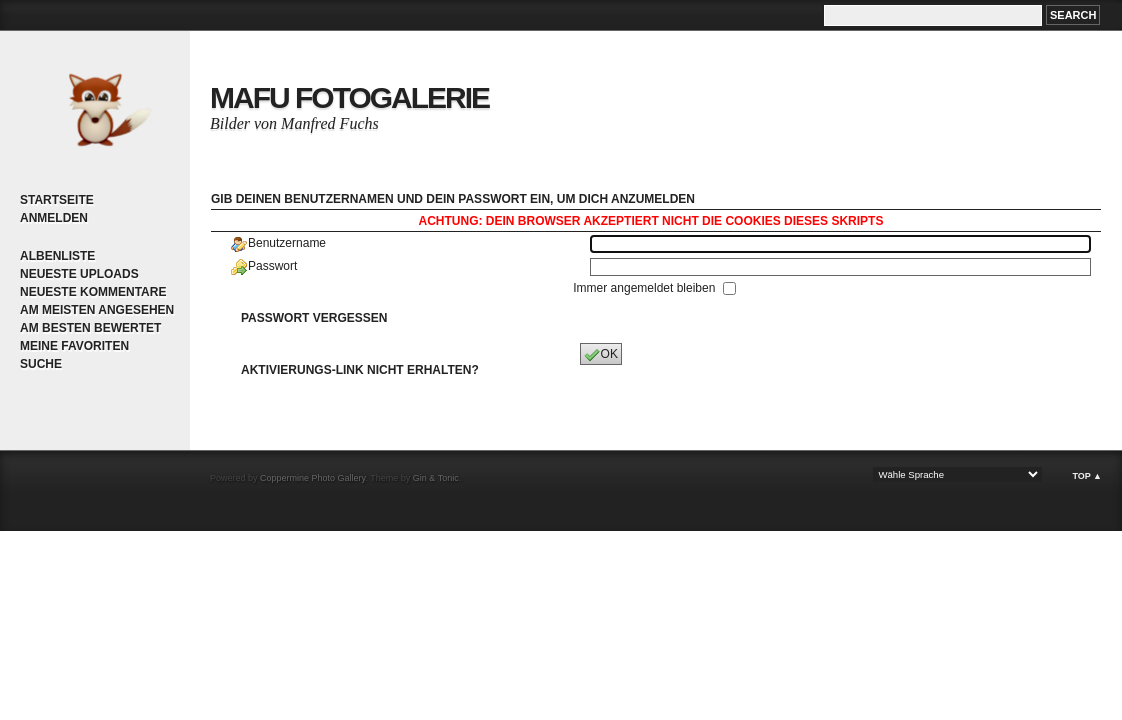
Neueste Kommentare (93, 292)
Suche (41, 364)
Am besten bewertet (90, 328)
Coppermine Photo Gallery (312, 478)
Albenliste (57, 256)
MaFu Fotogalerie (349, 97)
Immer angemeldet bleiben (645, 288)
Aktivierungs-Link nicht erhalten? (360, 370)
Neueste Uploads (79, 274)
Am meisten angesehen (97, 310)
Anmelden (54, 218)
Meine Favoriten (74, 346)
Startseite (57, 200)
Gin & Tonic (436, 478)
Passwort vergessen (314, 318)
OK (601, 355)
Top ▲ (1087, 476)
